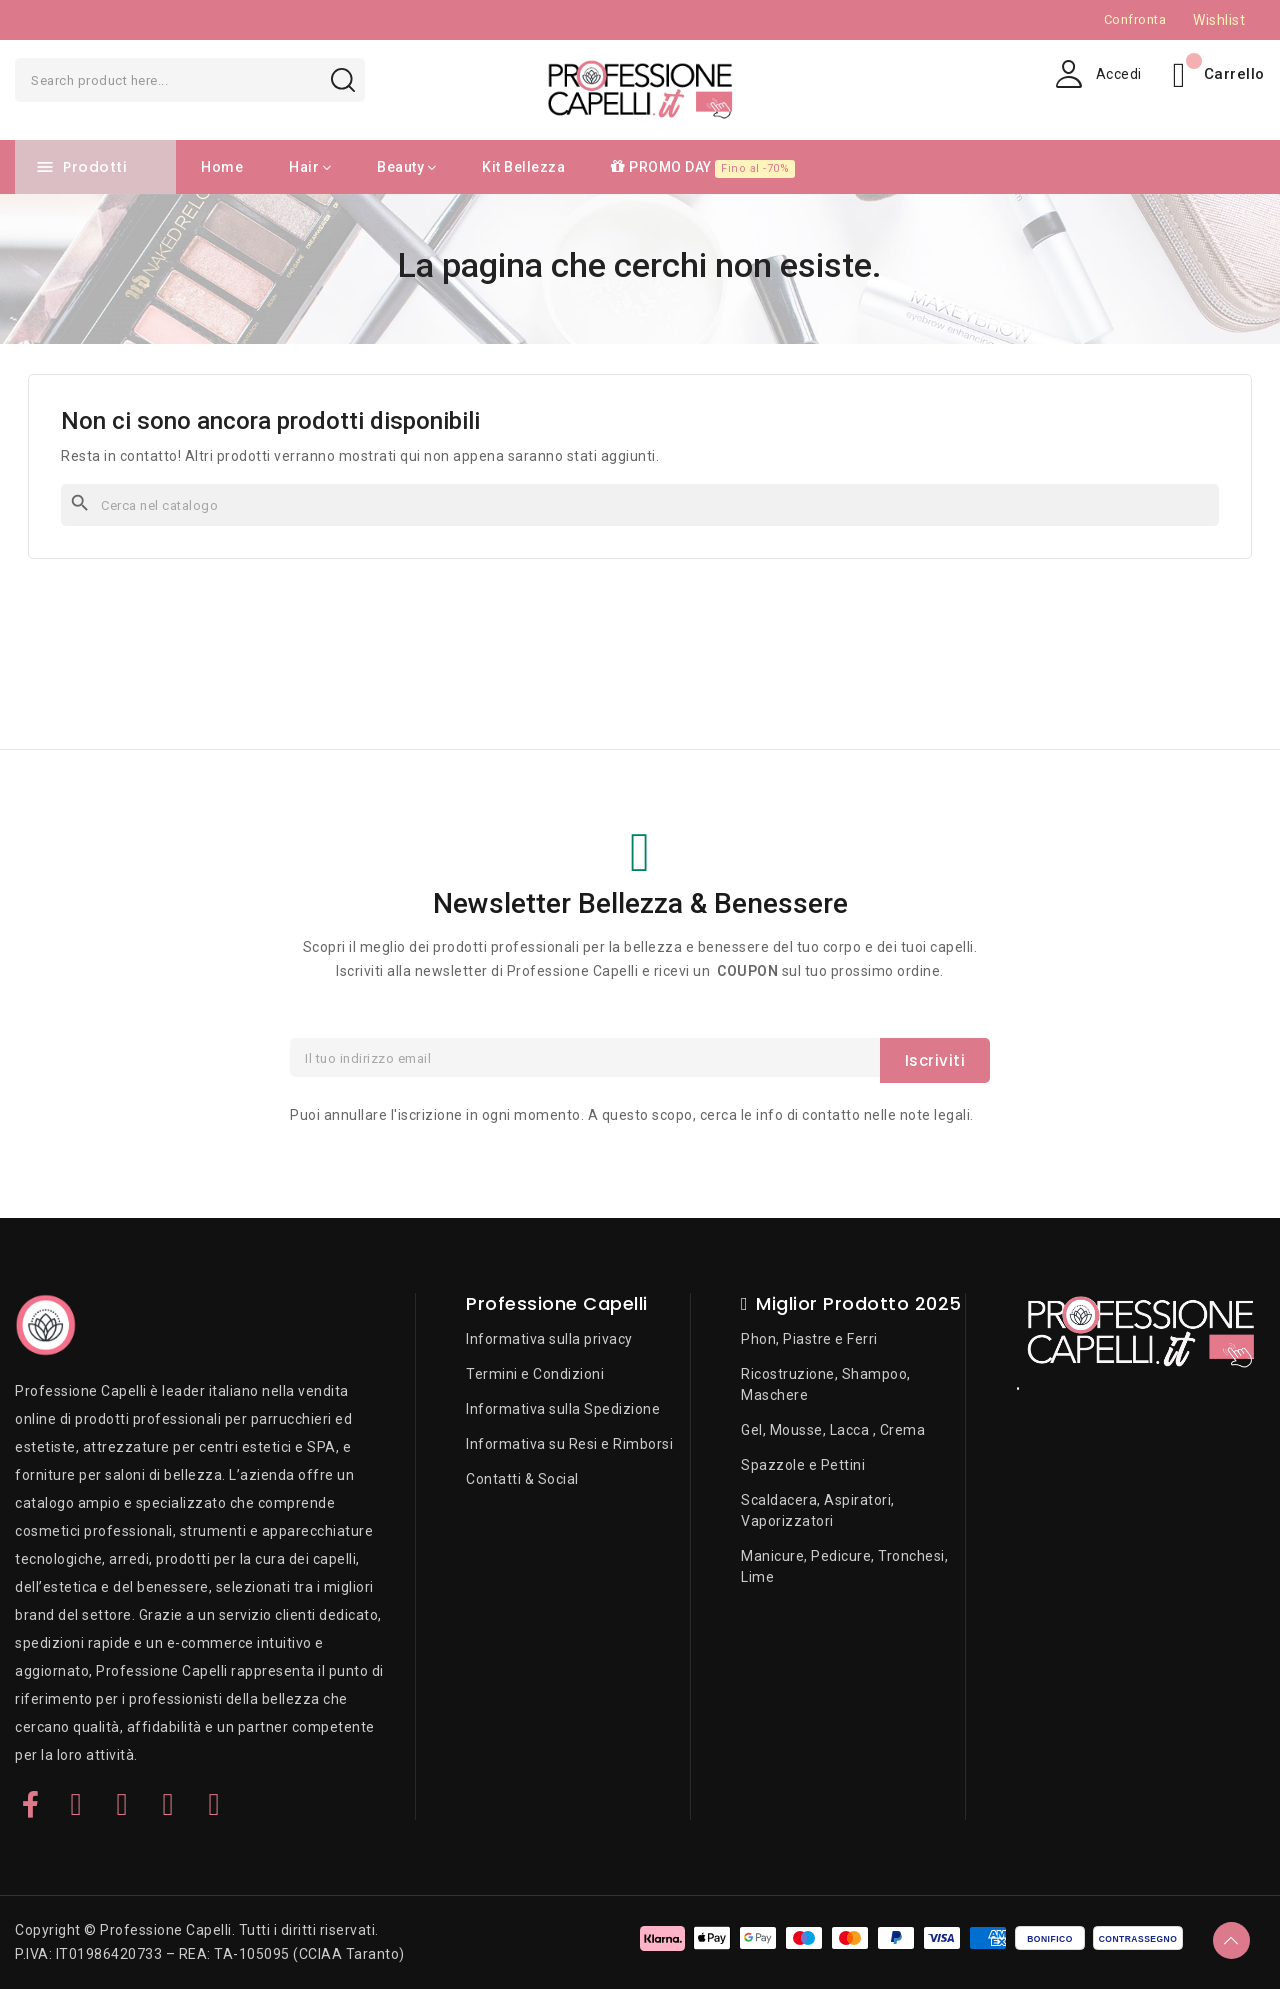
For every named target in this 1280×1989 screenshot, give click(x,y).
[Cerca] (640, 505)
